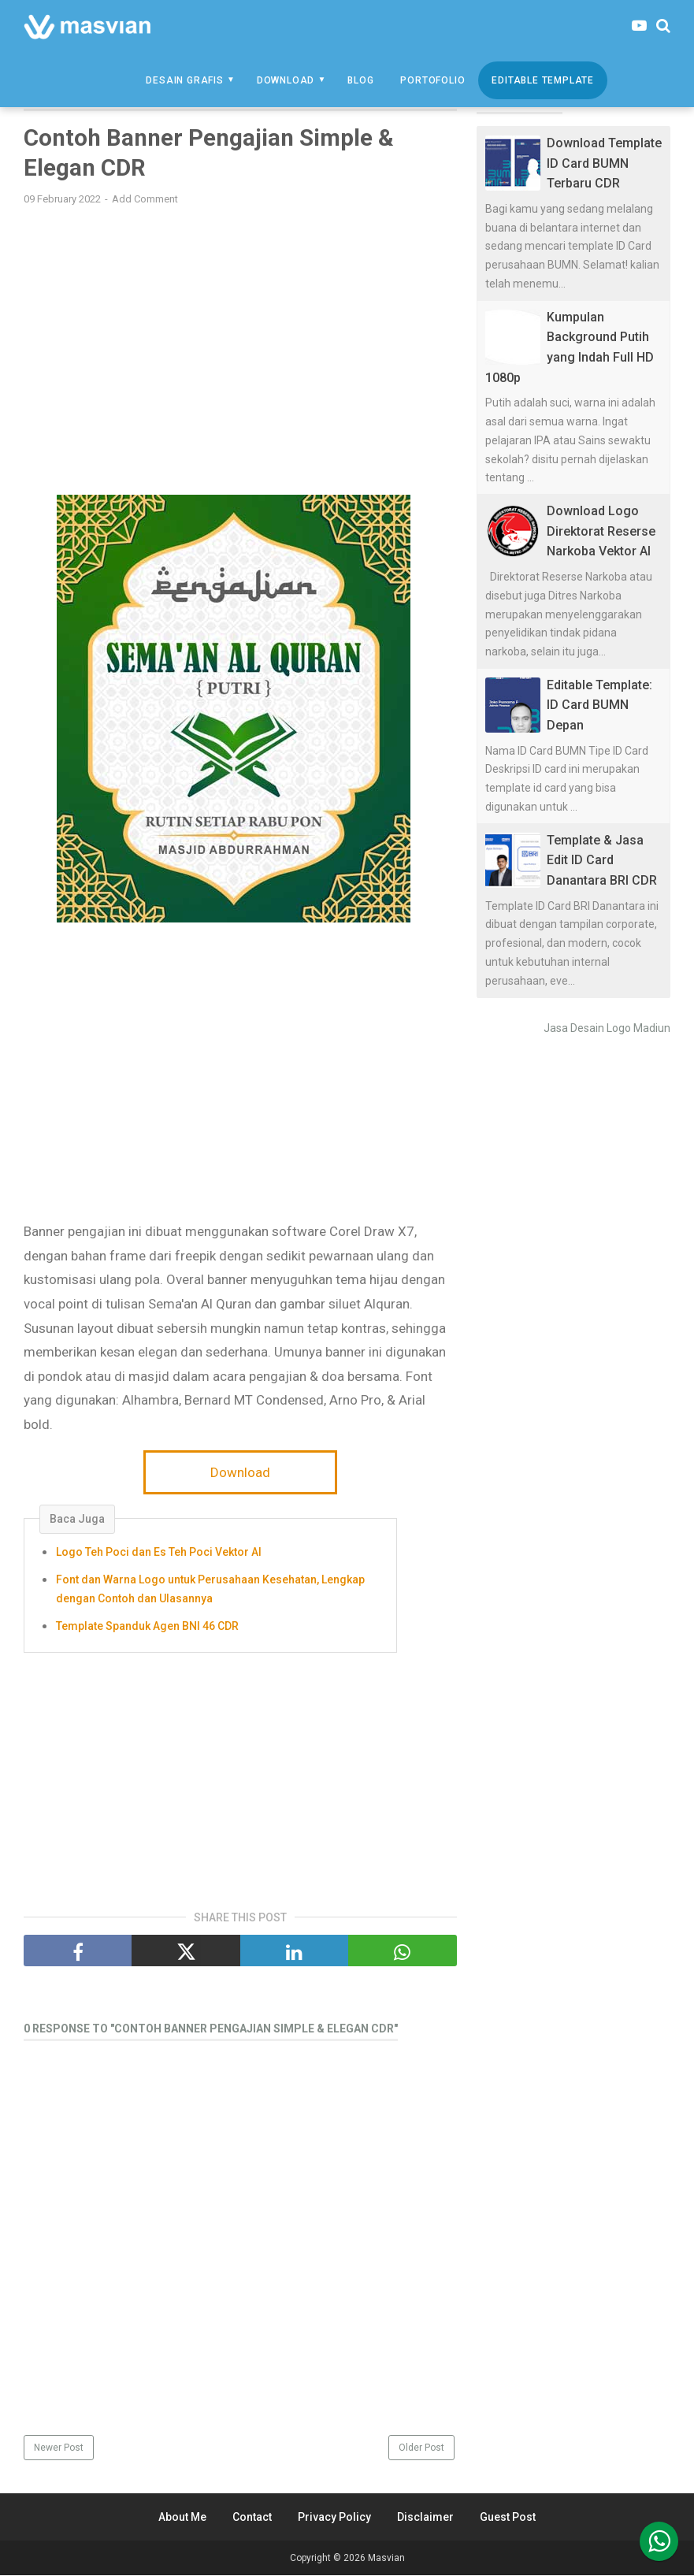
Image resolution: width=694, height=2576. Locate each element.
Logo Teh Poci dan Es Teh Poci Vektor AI (159, 1553)
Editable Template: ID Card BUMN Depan (599, 705)
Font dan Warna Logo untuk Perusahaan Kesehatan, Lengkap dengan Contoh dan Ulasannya (210, 1590)
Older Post (421, 2448)
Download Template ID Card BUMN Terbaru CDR (604, 163)
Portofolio (432, 80)
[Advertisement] (240, 332)
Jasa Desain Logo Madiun (607, 1028)
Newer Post (59, 2448)
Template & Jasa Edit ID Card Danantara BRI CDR (602, 860)
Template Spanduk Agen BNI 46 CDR (147, 1626)
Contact (252, 2517)
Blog (360, 80)
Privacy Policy (334, 2517)
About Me (182, 2517)
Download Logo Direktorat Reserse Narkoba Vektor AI (601, 531)
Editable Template (543, 80)
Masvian (386, 2558)
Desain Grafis (184, 80)
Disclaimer (425, 2517)
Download (285, 80)
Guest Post (508, 2517)
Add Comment (145, 200)
